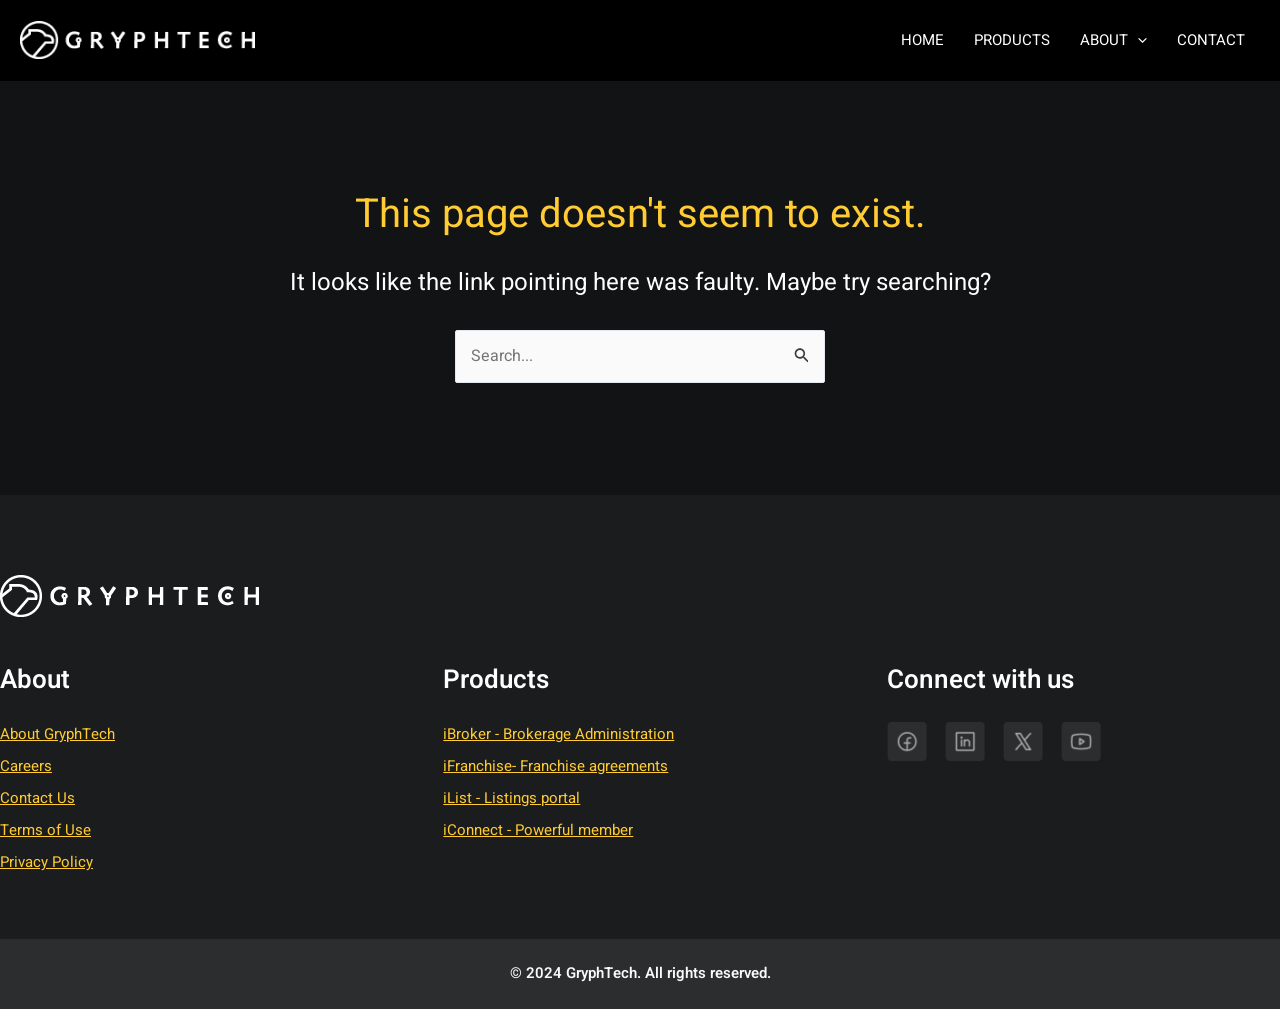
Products (1012, 40)
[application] (1137, 40)
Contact (1211, 40)
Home (922, 40)
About (1113, 40)
